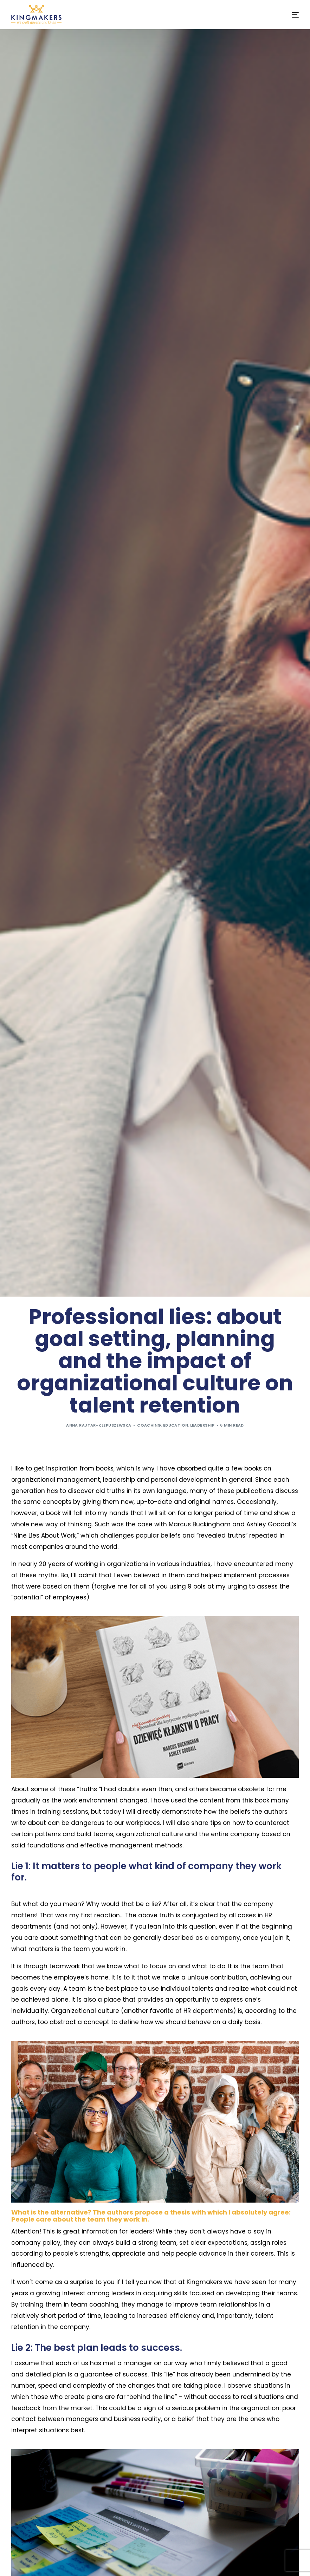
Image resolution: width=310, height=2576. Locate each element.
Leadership (202, 1425)
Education (175, 1425)
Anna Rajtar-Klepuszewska (98, 1425)
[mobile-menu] (289, 14)
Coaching (149, 1425)
